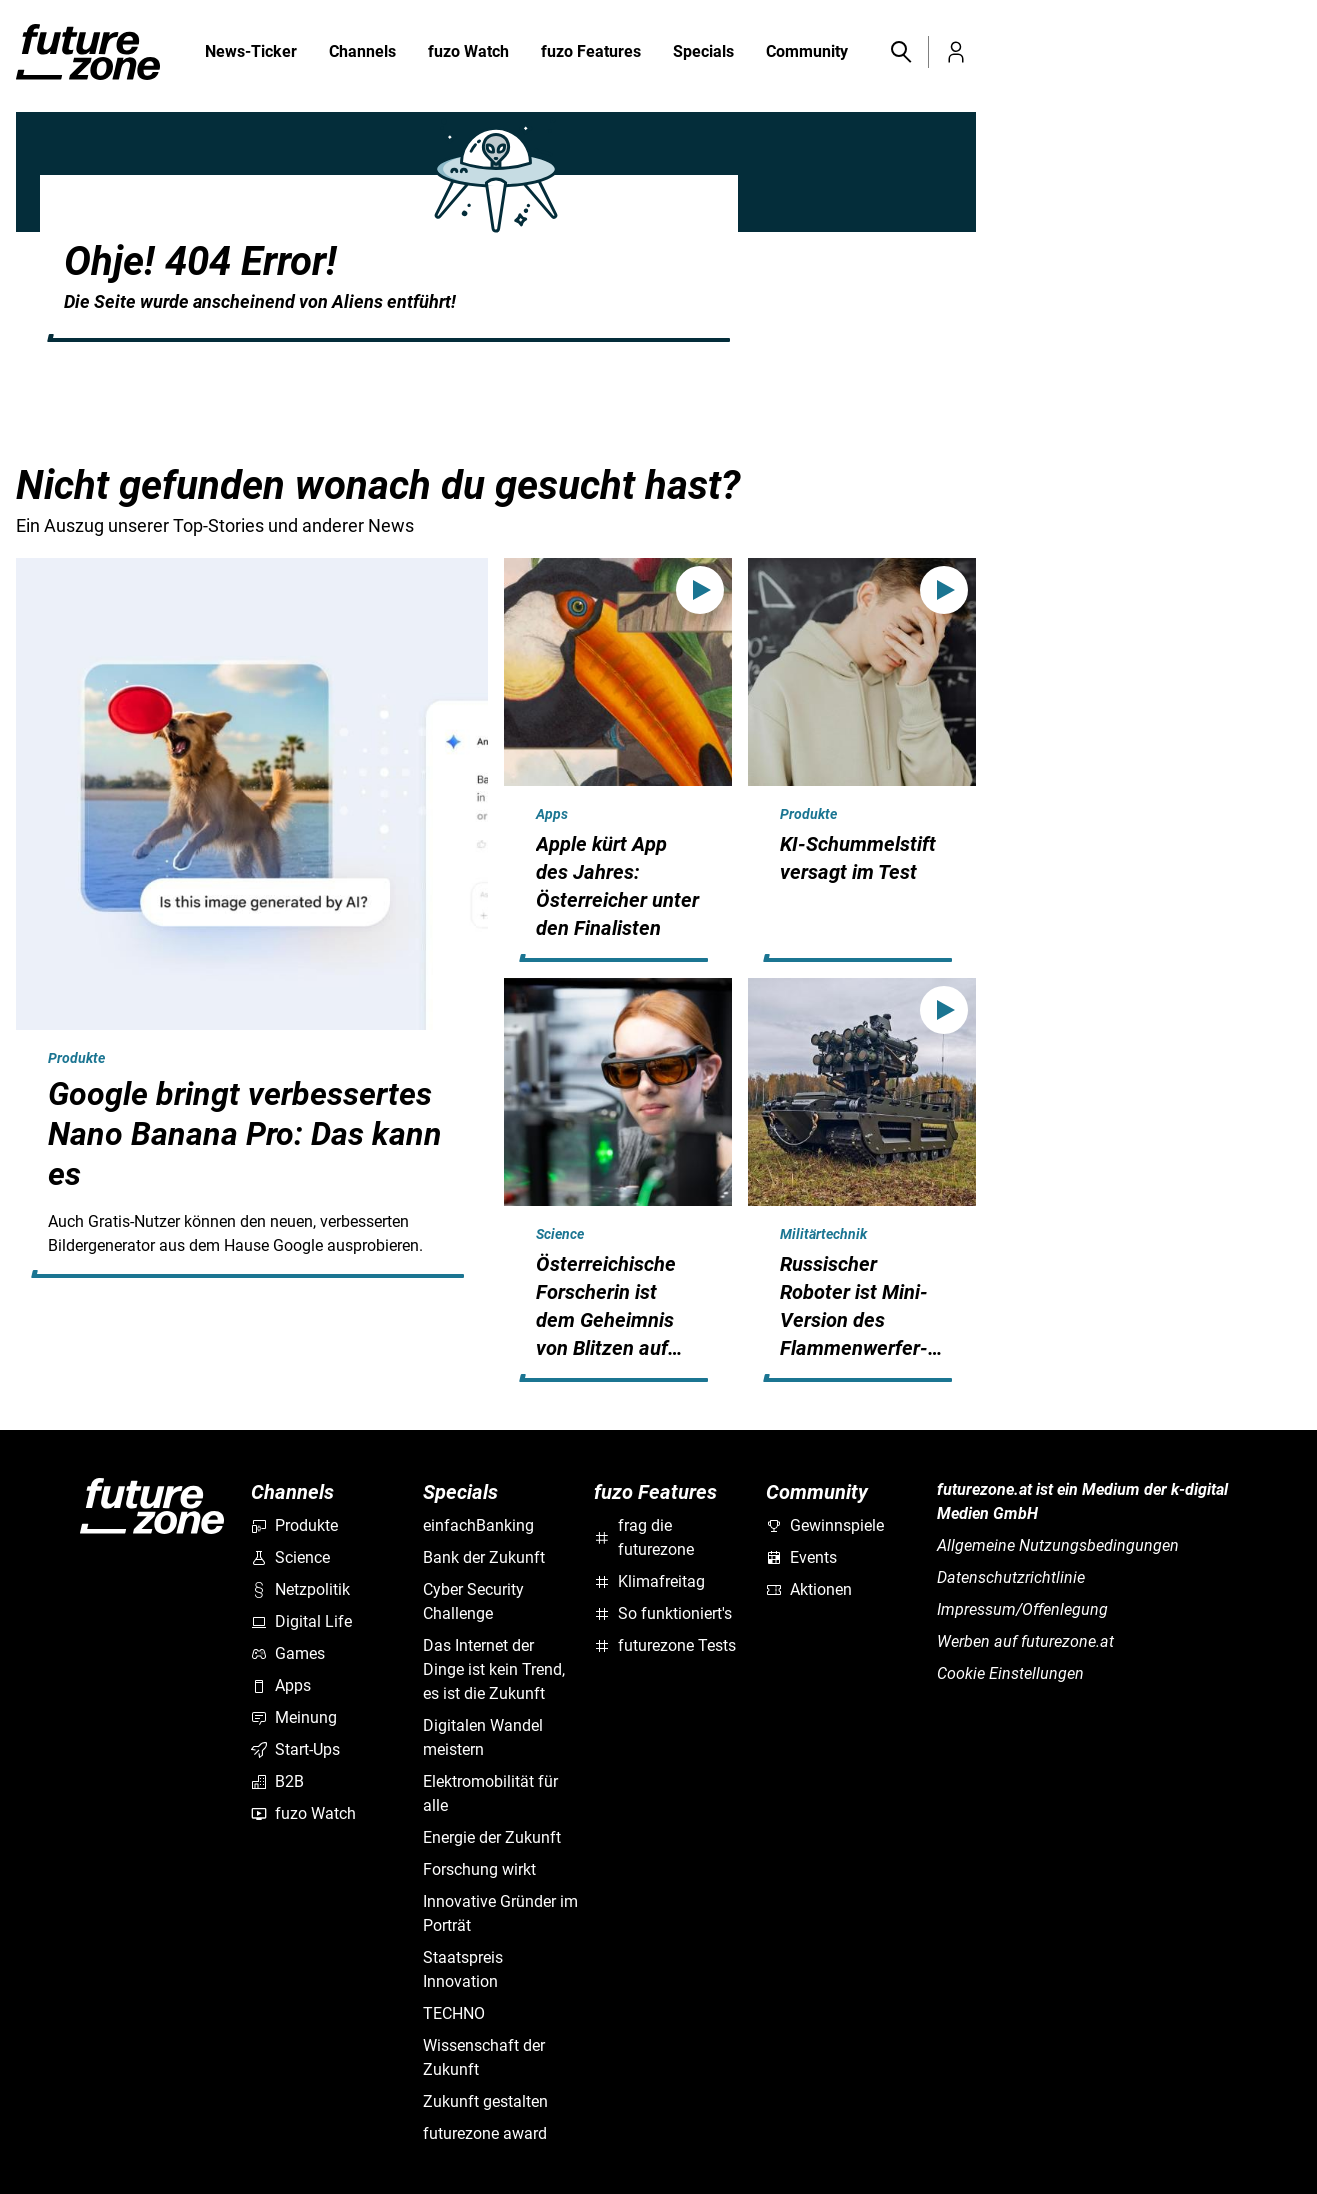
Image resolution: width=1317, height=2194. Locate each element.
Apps (552, 814)
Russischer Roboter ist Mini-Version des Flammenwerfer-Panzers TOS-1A (854, 1320)
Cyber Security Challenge (473, 1601)
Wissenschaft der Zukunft (484, 2057)
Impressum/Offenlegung (1022, 1609)
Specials (703, 53)
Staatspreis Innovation (463, 1969)
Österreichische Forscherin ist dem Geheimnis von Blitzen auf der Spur (606, 1320)
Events (801, 1557)
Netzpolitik (300, 1589)
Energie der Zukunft (492, 1837)
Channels (362, 53)
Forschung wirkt (479, 1869)
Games (288, 1653)
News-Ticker (251, 51)
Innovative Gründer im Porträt (500, 1913)
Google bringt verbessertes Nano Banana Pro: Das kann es (245, 1134)
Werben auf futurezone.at (1025, 1641)
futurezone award (485, 2133)
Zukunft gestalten (485, 2101)
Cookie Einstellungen (1010, 1673)
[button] (900, 52)
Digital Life (301, 1621)
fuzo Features (591, 53)
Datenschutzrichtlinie (1011, 1577)
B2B (277, 1781)
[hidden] (252, 1274)
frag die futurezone (644, 1537)
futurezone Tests (665, 1645)
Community (807, 53)
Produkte (76, 1058)
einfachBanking (478, 1525)
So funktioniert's (663, 1613)
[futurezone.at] (152, 1812)
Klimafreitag (649, 1581)
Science (560, 1234)
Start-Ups (295, 1749)
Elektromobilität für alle (490, 1793)
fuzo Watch (468, 53)
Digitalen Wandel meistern (483, 1737)
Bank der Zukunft (484, 1557)
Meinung (294, 1717)
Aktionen (809, 1589)
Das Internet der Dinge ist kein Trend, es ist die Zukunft (494, 1669)
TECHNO (454, 2013)
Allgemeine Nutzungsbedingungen (1058, 1545)
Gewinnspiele (825, 1525)
